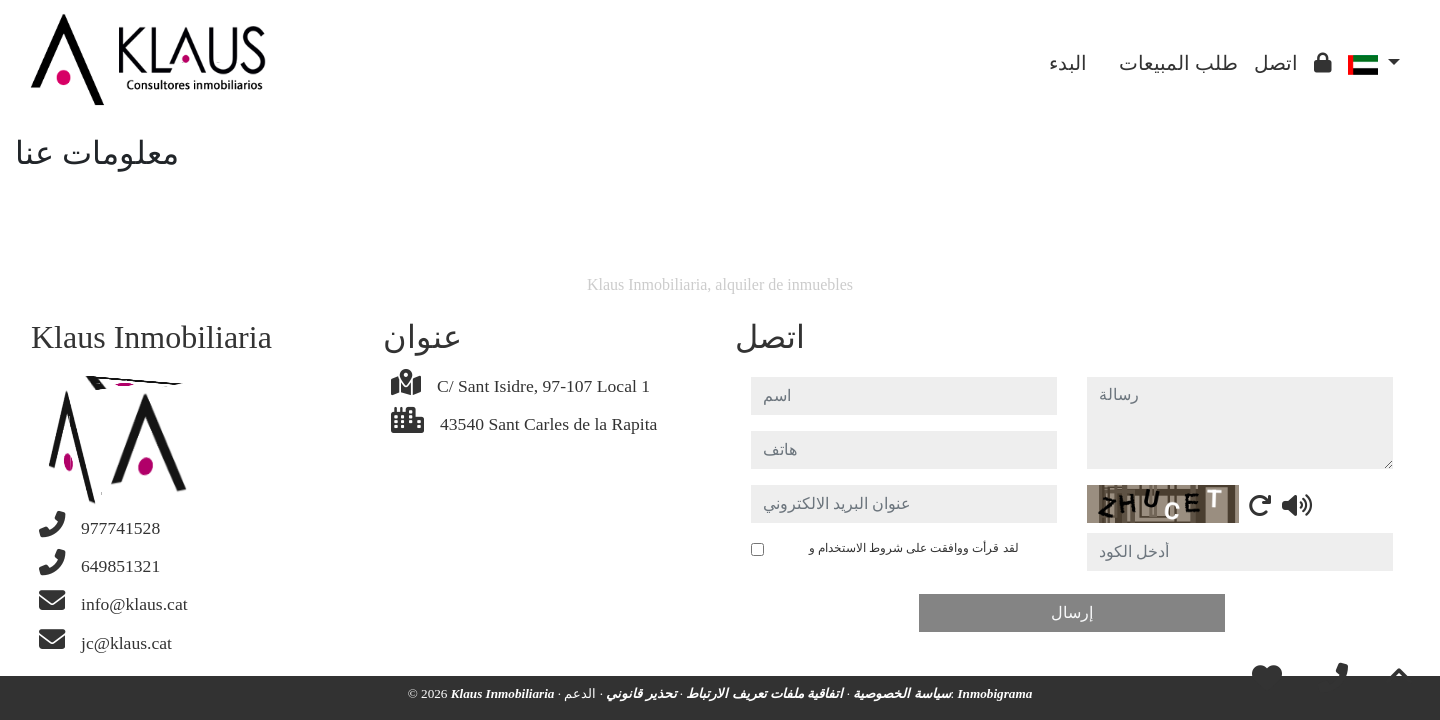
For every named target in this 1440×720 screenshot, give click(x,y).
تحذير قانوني (640, 693)
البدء (1068, 63)
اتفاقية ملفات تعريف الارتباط (763, 693)
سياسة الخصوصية (900, 693)
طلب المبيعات (1178, 63)
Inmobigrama (994, 693)
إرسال (1072, 612)
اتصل (1276, 63)
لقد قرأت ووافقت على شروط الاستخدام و (895, 557)
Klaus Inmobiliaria (504, 693)
